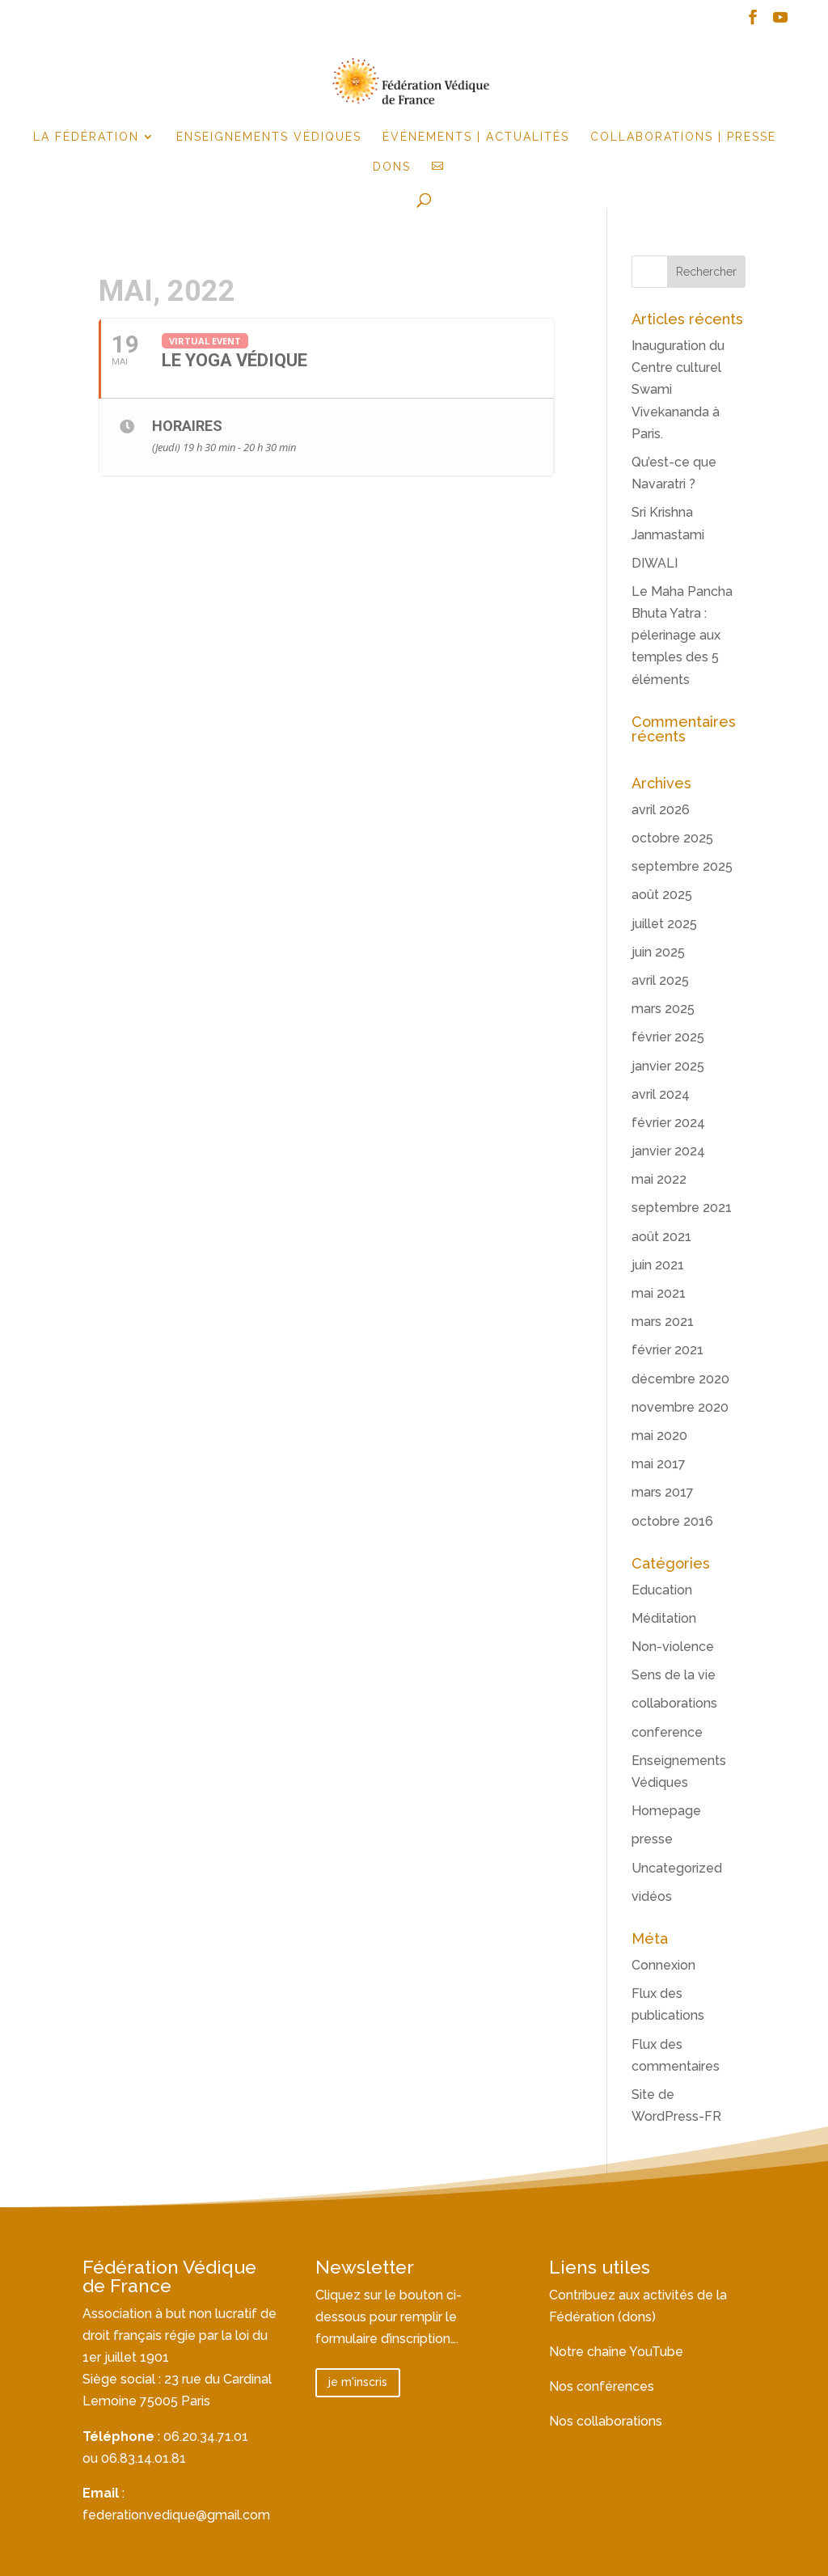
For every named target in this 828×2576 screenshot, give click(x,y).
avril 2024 (661, 1094)
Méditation (664, 1618)
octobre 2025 (672, 838)
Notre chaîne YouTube (616, 2351)
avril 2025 (660, 980)
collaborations (674, 1703)
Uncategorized (677, 1868)
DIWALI (655, 563)
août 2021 (661, 1236)
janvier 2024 (668, 1151)
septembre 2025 (682, 866)
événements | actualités (475, 137)
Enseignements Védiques (268, 137)
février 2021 (667, 1350)
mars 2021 (663, 1321)
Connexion (663, 1965)
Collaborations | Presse (683, 137)
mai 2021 (659, 1293)
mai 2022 (659, 1179)
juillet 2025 (664, 923)
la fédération (86, 137)
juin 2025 (658, 952)
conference (667, 1732)
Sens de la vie (674, 1675)
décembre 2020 (680, 1379)
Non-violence (673, 1646)
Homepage (666, 1810)
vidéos (652, 1896)
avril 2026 (661, 809)
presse (652, 1839)
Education (662, 1590)
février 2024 (668, 1122)
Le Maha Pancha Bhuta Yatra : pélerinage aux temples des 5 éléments (682, 635)
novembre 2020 (680, 1407)
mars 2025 (663, 1008)
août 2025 (662, 894)
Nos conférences (601, 2386)
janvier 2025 (668, 1066)
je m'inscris (357, 2381)
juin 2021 (658, 1265)
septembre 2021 (682, 1207)
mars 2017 (663, 1492)
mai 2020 (659, 1435)
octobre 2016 (672, 1521)
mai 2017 (659, 1464)
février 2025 (668, 1037)
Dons (392, 167)
